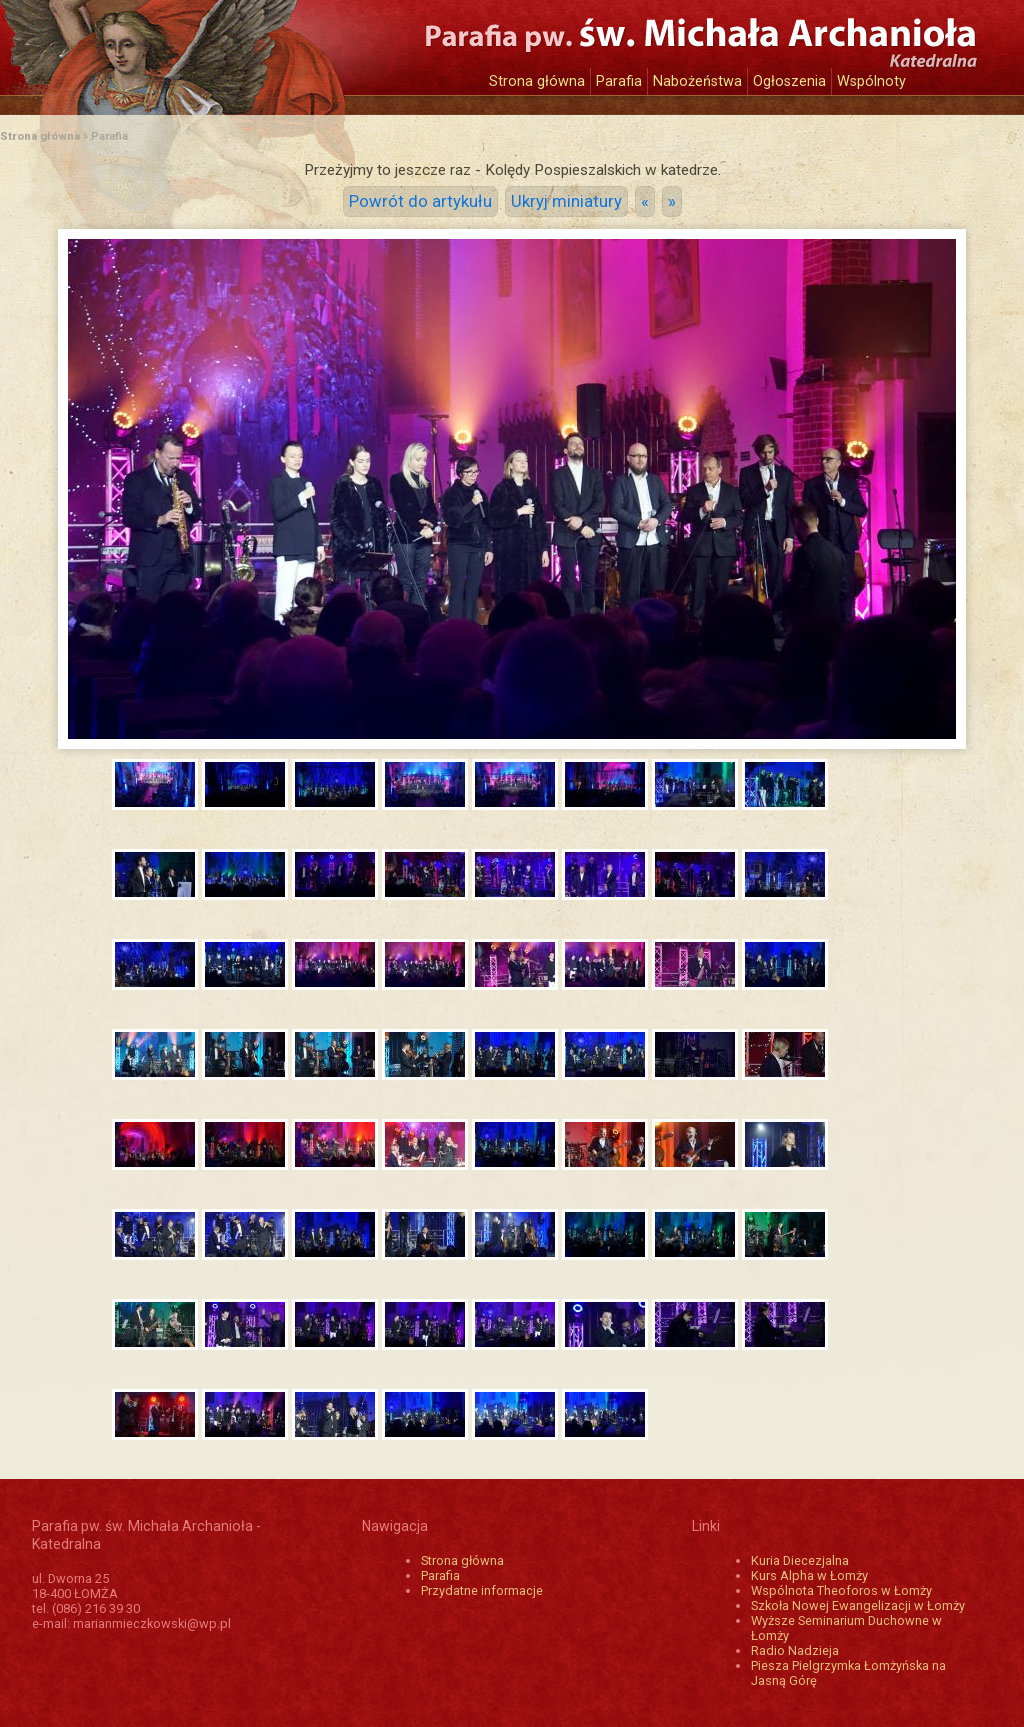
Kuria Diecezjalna (800, 1560)
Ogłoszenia (789, 81)
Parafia (619, 81)
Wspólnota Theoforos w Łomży (841, 1590)
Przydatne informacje (482, 1590)
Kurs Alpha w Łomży (809, 1575)
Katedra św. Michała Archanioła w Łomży (217, 47)
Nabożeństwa (697, 81)
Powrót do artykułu (420, 201)
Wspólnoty (871, 81)
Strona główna (537, 81)
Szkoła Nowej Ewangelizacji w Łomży (858, 1605)
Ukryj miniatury (566, 201)
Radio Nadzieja (795, 1650)
